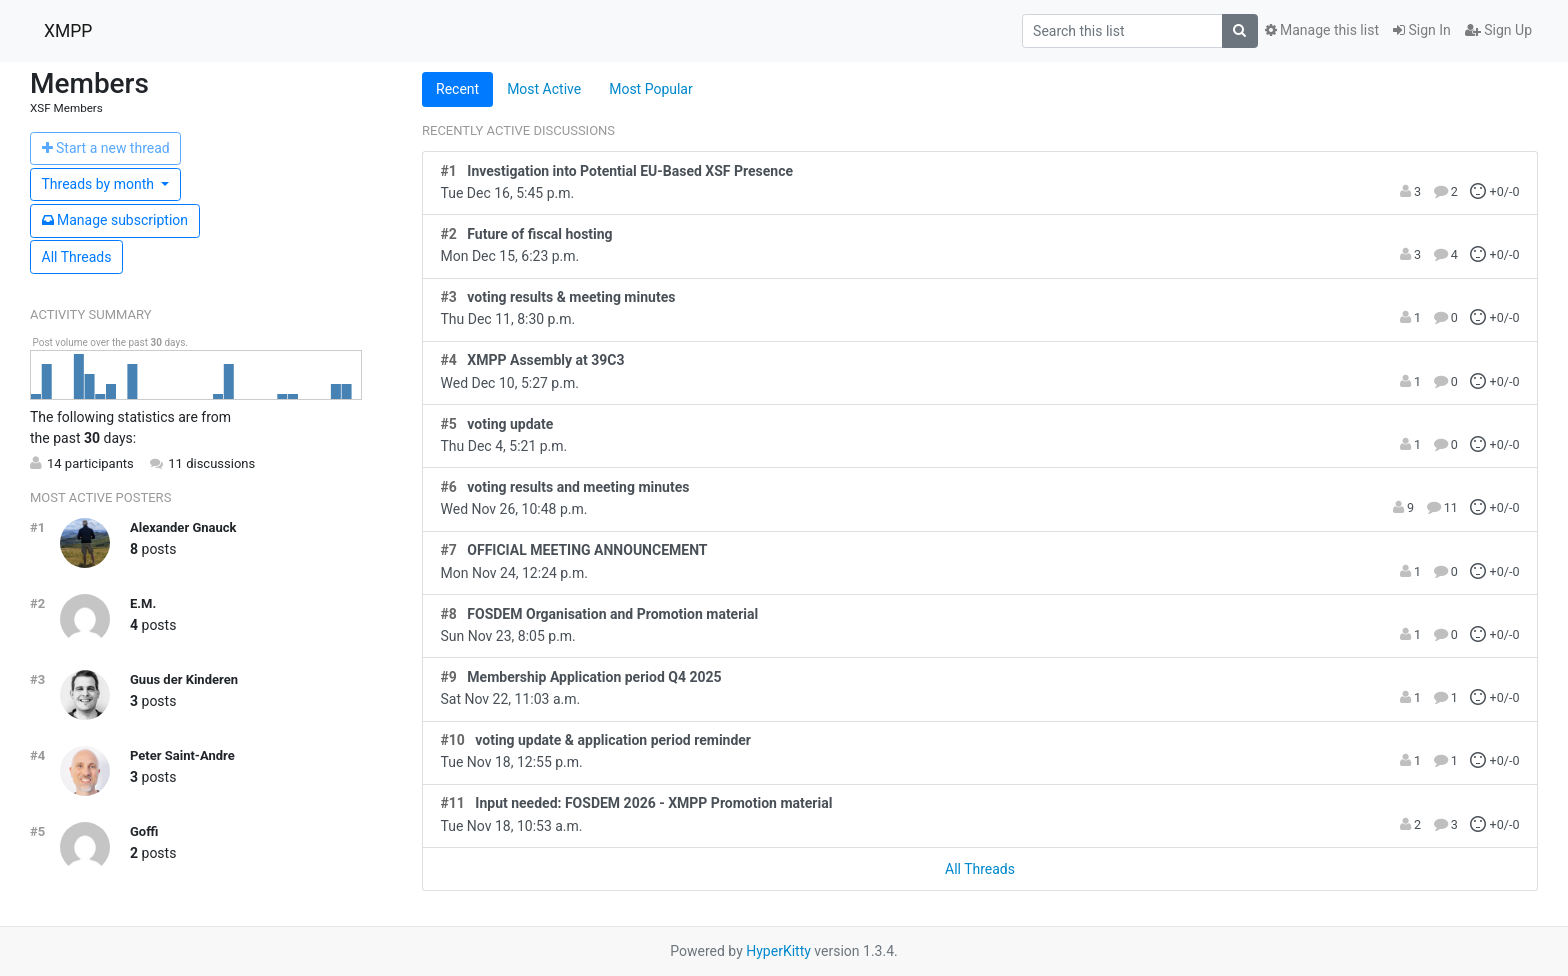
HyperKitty (778, 951)
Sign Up (1498, 30)
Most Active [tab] (544, 89)
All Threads (77, 257)
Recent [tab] (457, 89)
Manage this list (1322, 30)
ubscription (115, 220)
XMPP (68, 31)
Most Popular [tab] (651, 89)
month (100, 184)
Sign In (1422, 30)
